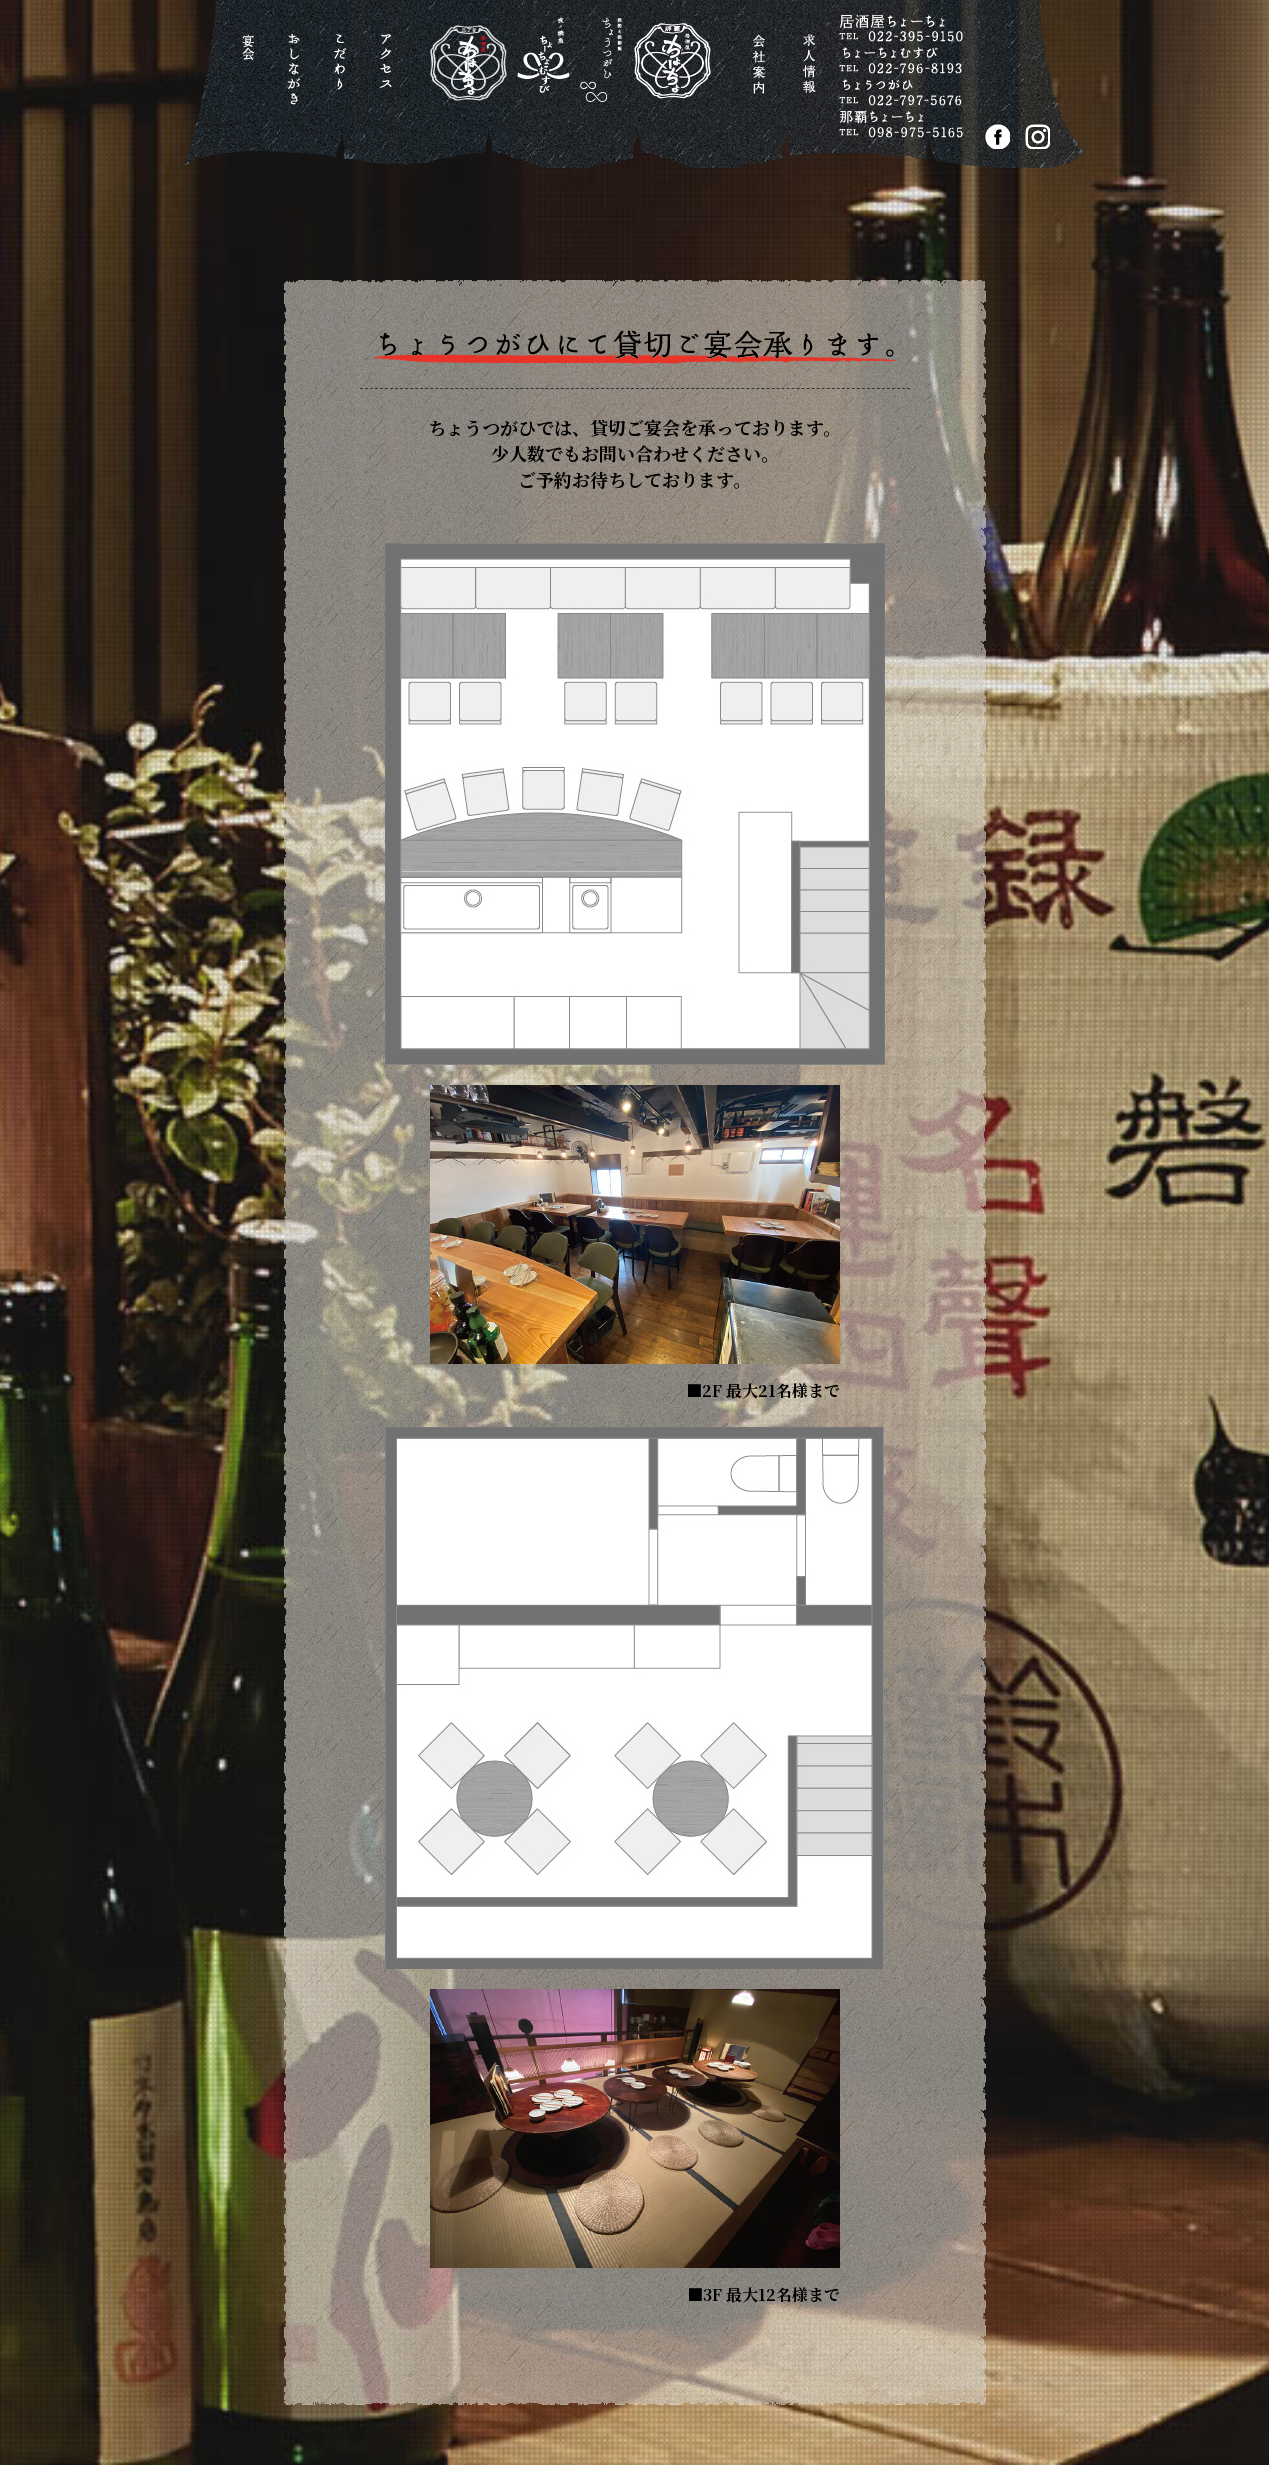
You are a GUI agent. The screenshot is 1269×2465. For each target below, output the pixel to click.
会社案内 (761, 74)
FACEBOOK (997, 136)
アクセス (389, 74)
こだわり (343, 74)
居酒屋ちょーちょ (554, 79)
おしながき (297, 74)
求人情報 (812, 74)
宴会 (251, 74)
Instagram (1037, 136)
